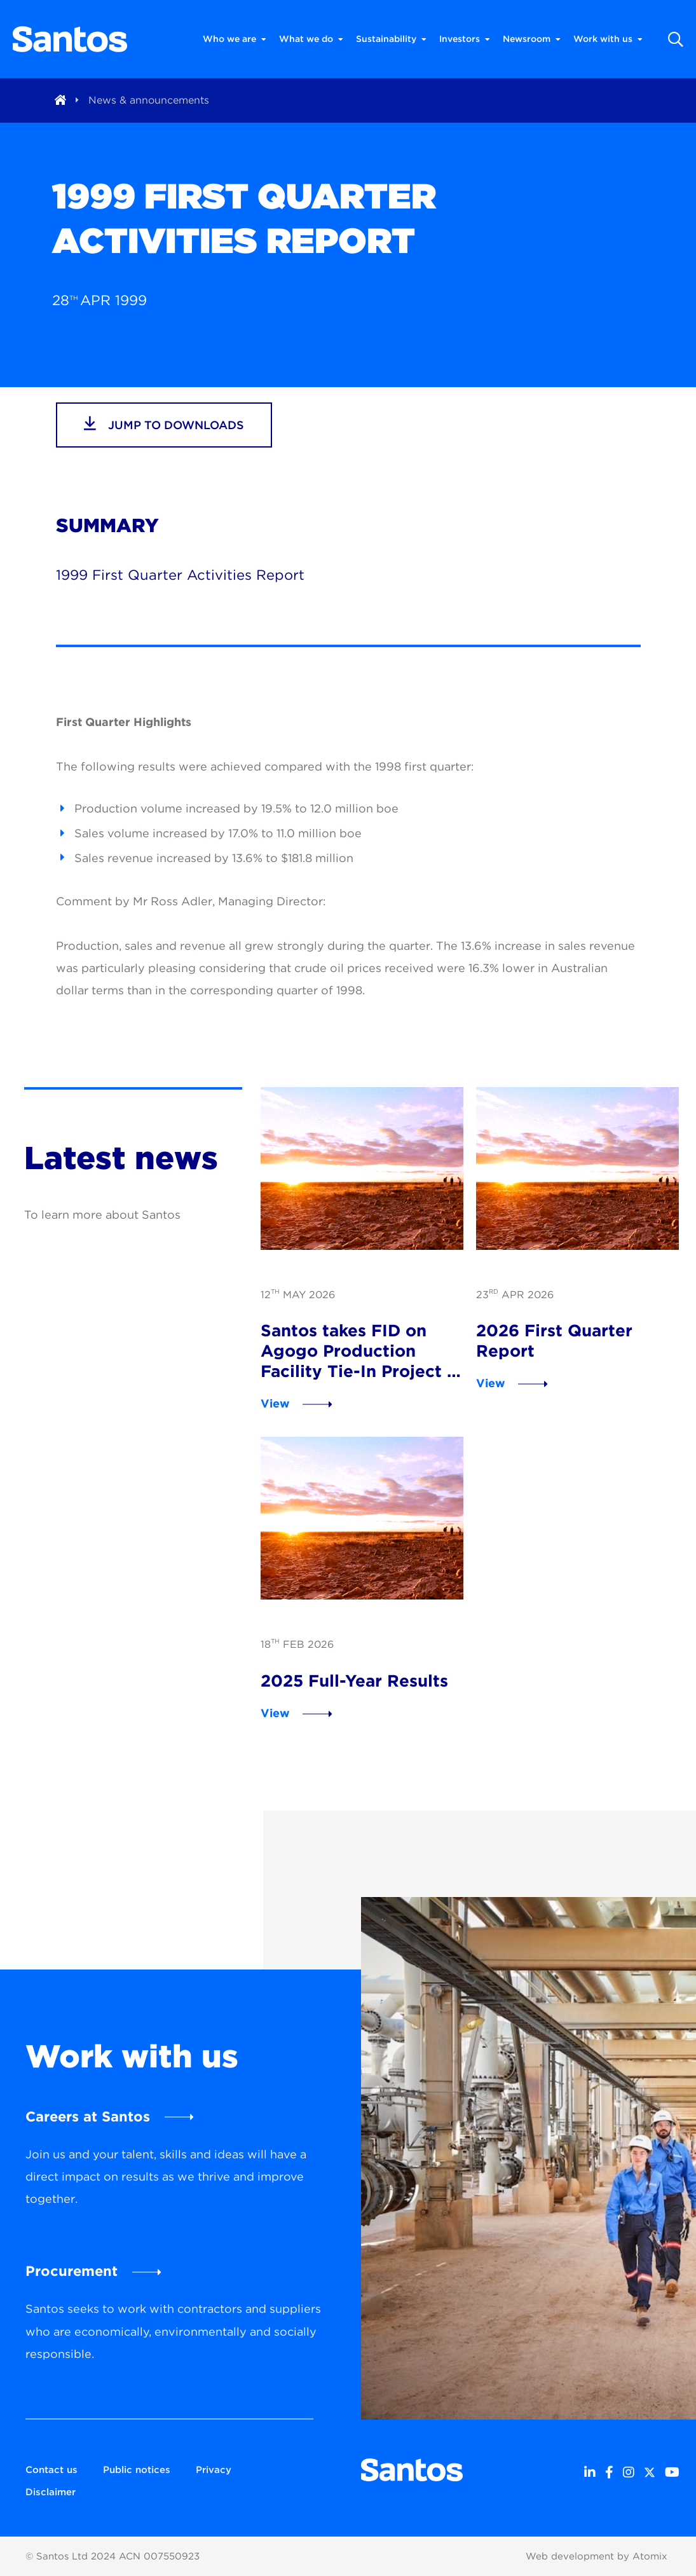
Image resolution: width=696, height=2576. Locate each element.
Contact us (51, 2470)
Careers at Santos (87, 2116)
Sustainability (391, 39)
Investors (464, 39)
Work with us (608, 39)
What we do (311, 39)
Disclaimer (50, 2492)
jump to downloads (164, 423)
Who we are (234, 39)
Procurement (71, 2271)
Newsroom (532, 39)
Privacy (213, 2470)
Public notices (136, 2470)
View (275, 1403)
